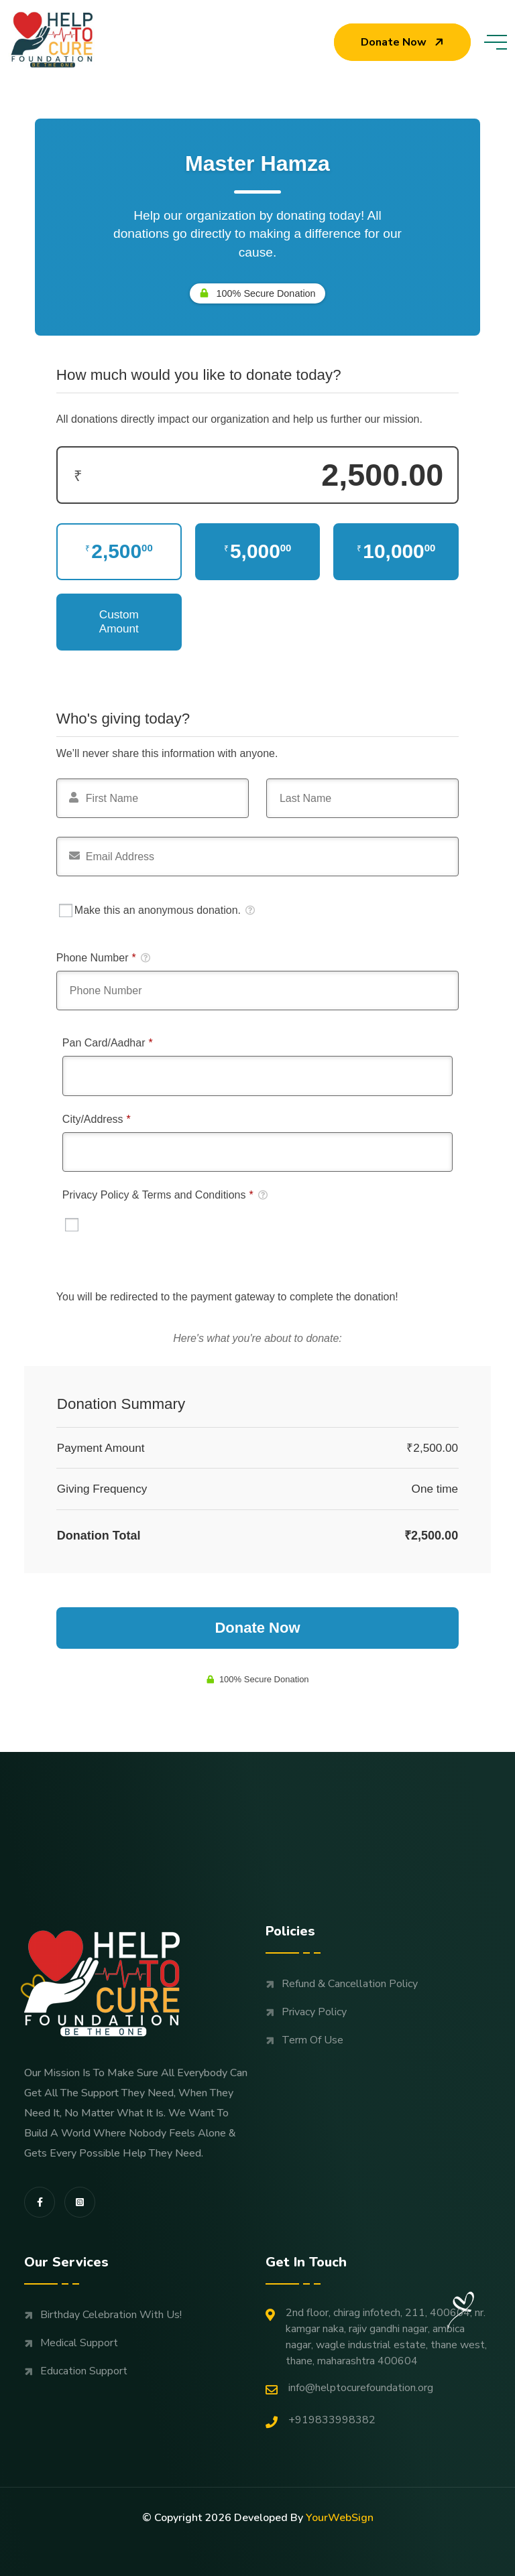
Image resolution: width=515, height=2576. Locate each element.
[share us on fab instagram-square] (79, 2202)
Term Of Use (312, 2040)
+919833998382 (321, 2420)
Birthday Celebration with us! (111, 2314)
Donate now (404, 42)
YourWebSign (340, 2517)
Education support (83, 2371)
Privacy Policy (314, 2012)
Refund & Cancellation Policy (350, 1983)
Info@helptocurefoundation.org (349, 2388)
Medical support (79, 2342)
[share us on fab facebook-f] (39, 2202)
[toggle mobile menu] (495, 42)
